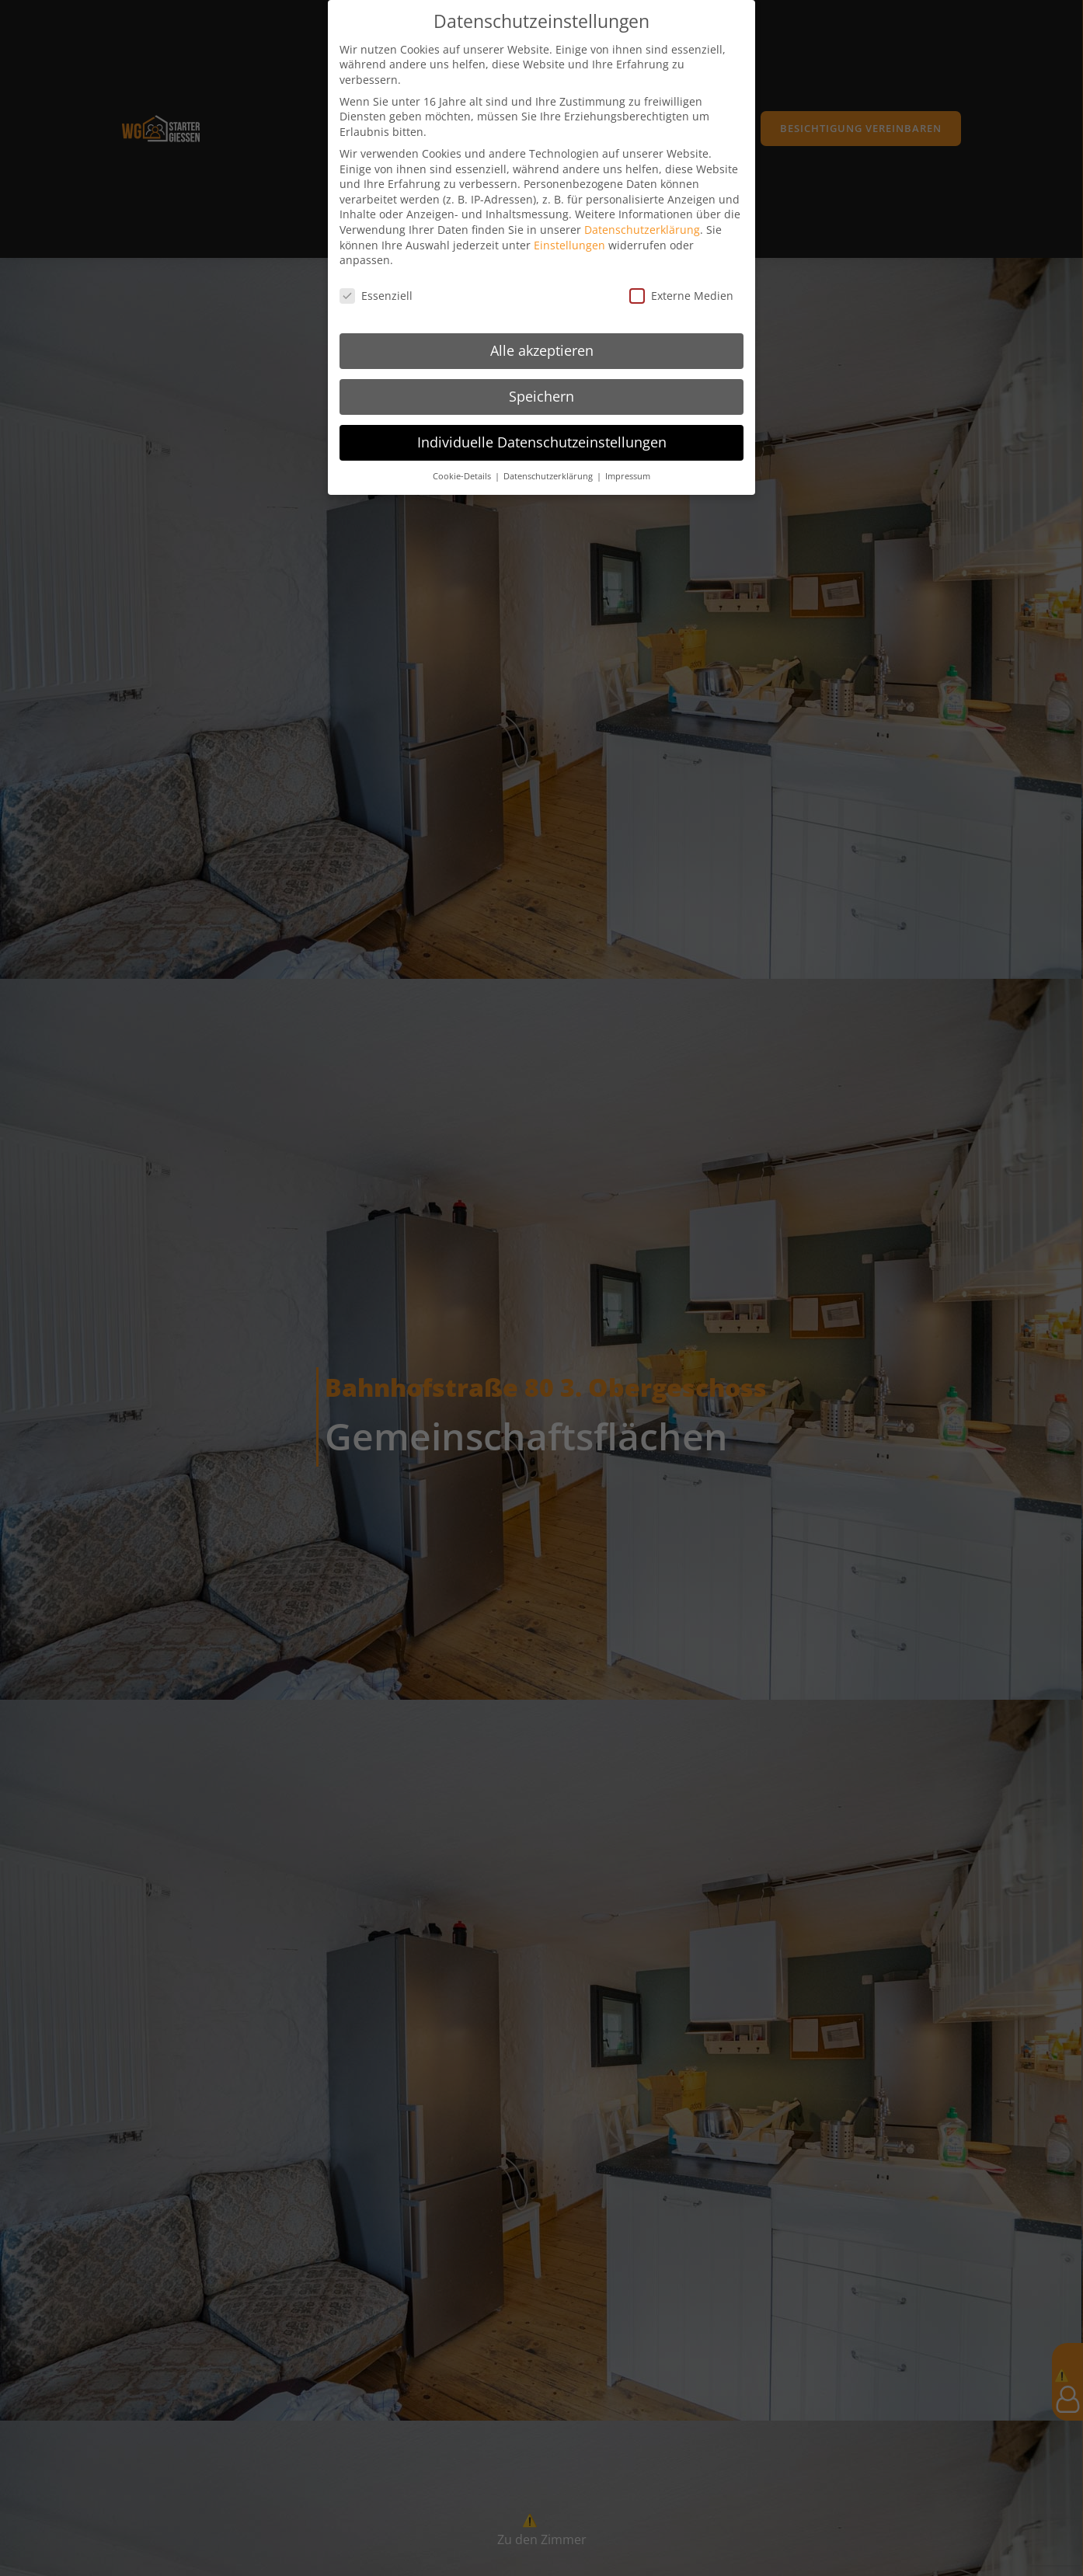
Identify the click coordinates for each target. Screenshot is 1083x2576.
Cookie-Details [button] (463, 461)
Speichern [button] (541, 381)
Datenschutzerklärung (642, 215)
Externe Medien (681, 281)
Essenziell (376, 281)
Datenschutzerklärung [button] (549, 461)
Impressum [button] (627, 461)
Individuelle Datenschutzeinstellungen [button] (542, 427)
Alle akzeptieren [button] (542, 335)
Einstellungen (569, 230)
